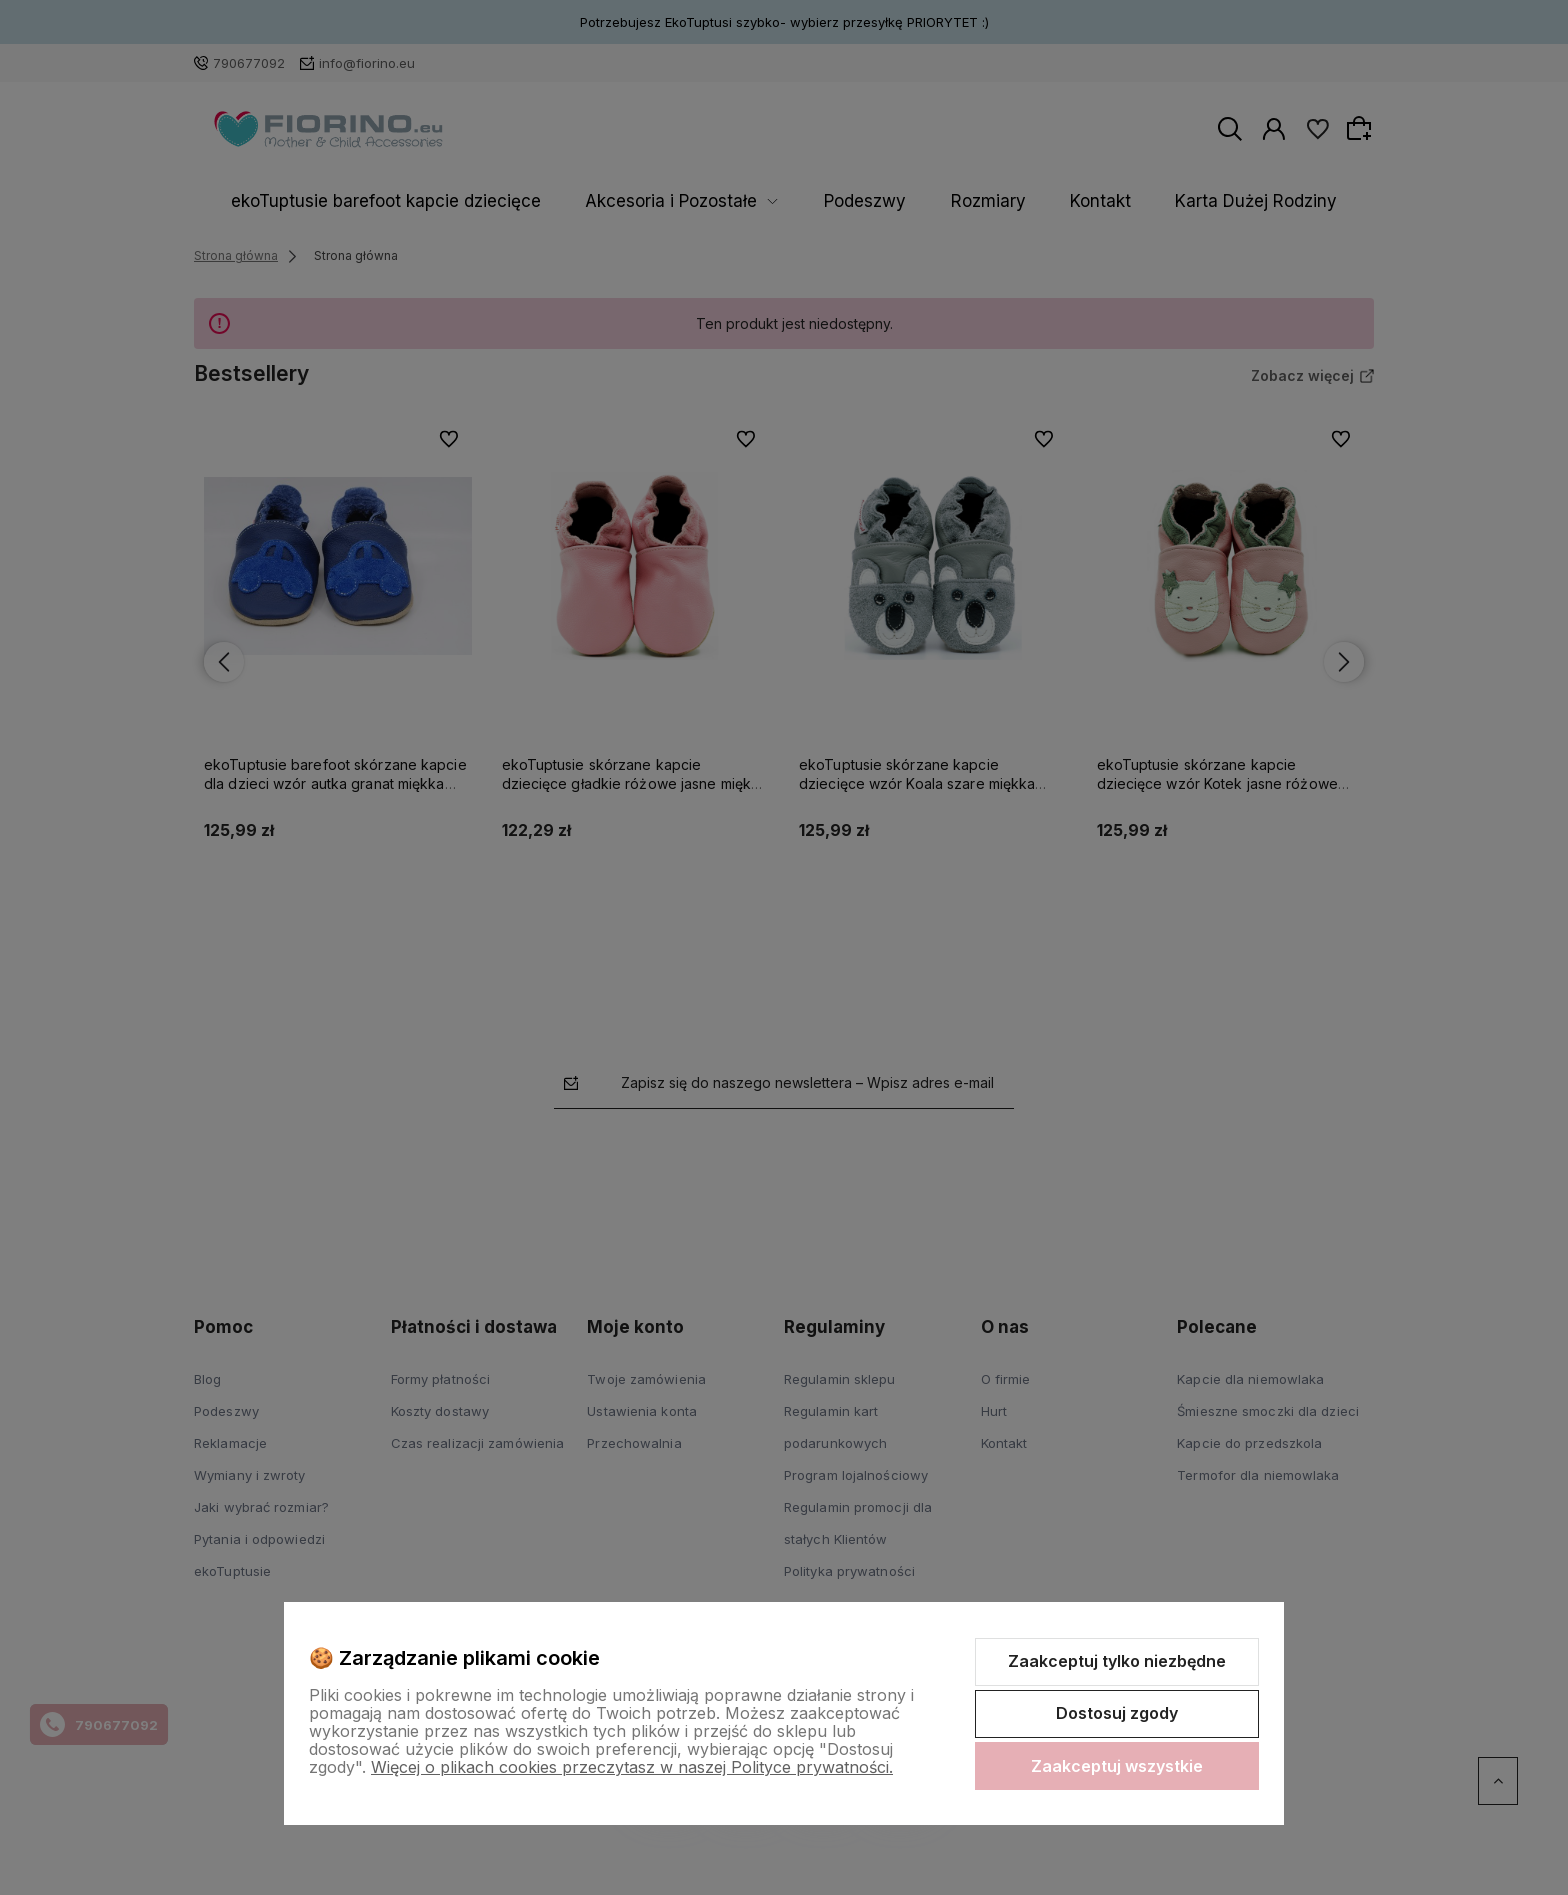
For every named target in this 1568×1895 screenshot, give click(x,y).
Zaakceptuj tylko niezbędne (1117, 1661)
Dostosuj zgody (1117, 1713)
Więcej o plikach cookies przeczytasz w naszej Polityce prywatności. (632, 1767)
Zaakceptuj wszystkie (1117, 1766)
